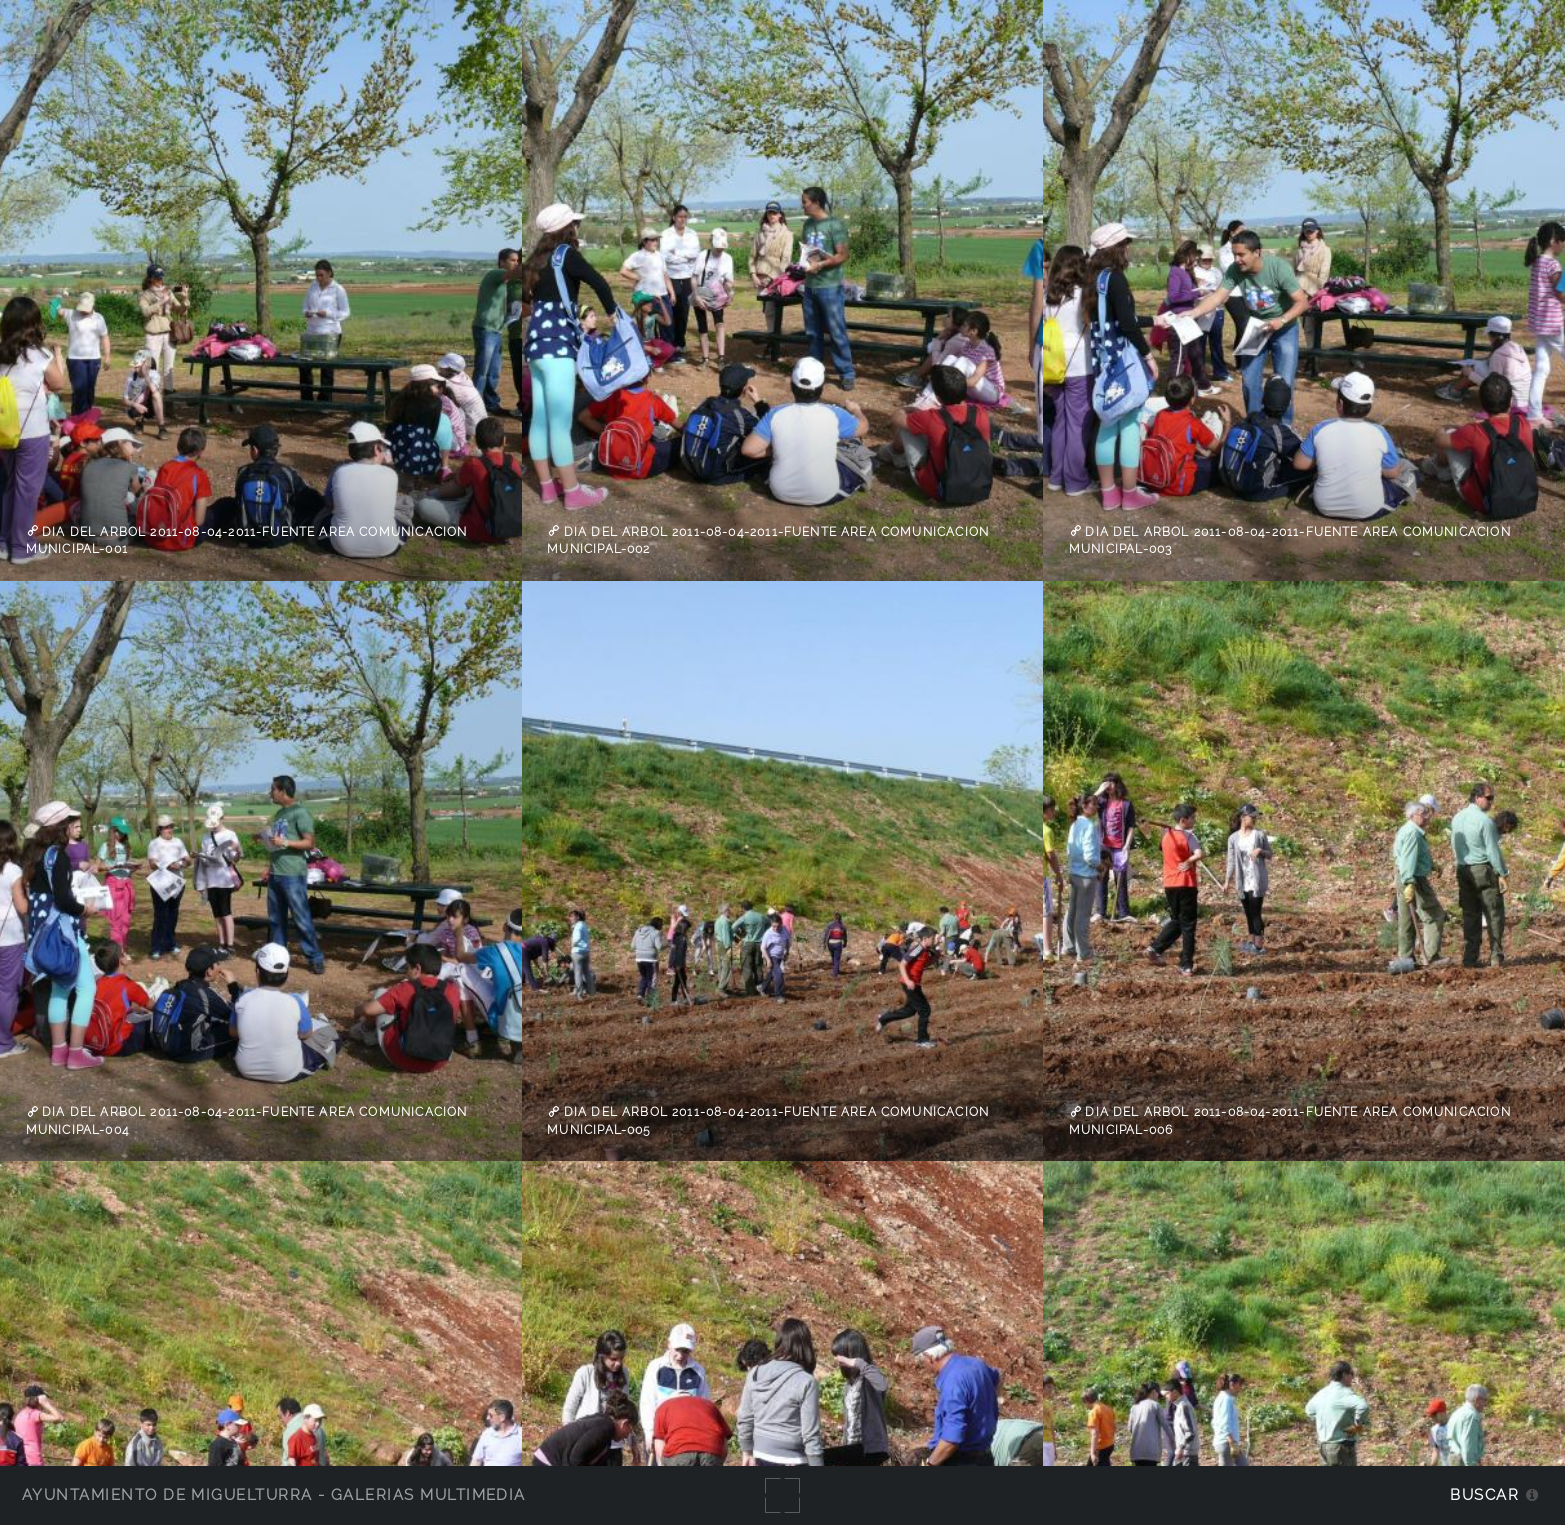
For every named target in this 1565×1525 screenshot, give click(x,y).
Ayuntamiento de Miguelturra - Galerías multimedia (274, 1494)
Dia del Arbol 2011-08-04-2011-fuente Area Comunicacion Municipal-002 (768, 540)
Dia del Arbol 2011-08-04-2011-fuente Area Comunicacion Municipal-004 (247, 1121)
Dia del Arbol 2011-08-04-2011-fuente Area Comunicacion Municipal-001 (247, 540)
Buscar (1484, 1494)
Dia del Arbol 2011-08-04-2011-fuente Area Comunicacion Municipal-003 (1290, 540)
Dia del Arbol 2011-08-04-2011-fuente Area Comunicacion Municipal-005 (768, 1121)
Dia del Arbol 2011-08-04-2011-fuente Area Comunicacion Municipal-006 (1290, 1121)
